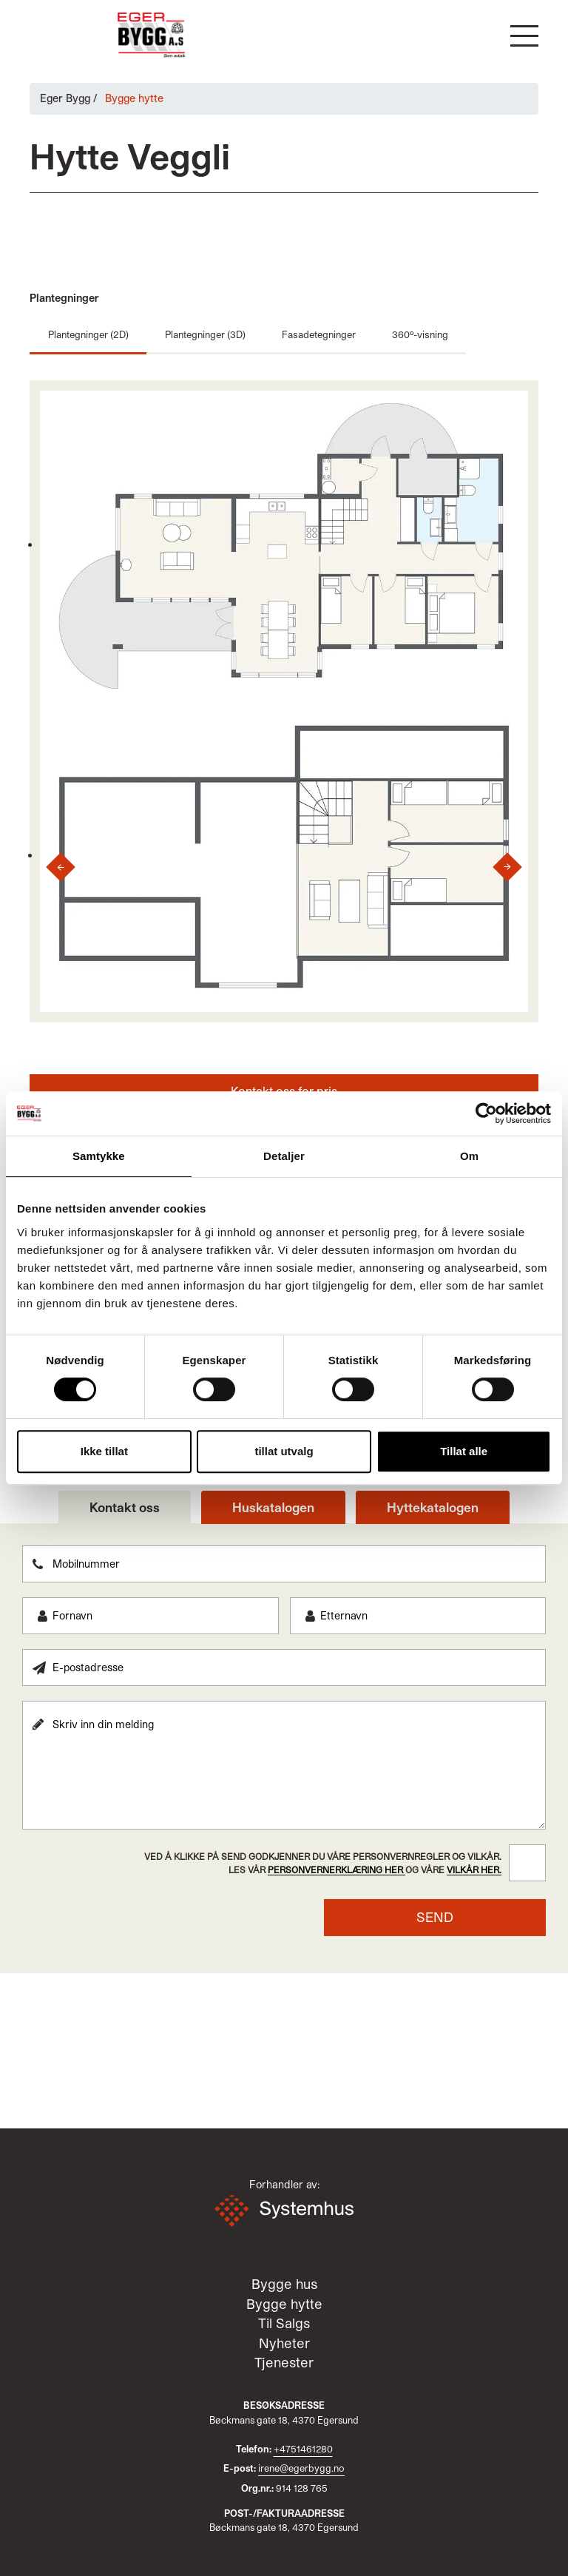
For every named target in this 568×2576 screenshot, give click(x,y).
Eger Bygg (65, 98)
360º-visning (418, 334)
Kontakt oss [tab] (124, 1507)
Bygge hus (284, 2284)
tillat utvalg (283, 1451)
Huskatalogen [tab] (273, 1507)
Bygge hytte (284, 2304)
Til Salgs (284, 2323)
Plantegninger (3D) (204, 334)
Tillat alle (463, 1451)
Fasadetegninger (317, 334)
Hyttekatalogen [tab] (433, 1507)
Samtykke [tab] (98, 1156)
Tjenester (284, 2363)
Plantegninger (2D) (88, 334)
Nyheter (284, 2343)
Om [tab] (469, 1156)
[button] (524, 36)
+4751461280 (303, 2448)
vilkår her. (474, 1869)
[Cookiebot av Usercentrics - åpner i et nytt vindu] (486, 1113)
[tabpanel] (284, 1740)
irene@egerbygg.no (301, 2467)
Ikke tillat (104, 1451)
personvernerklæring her (336, 1869)
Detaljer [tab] (284, 1156)
